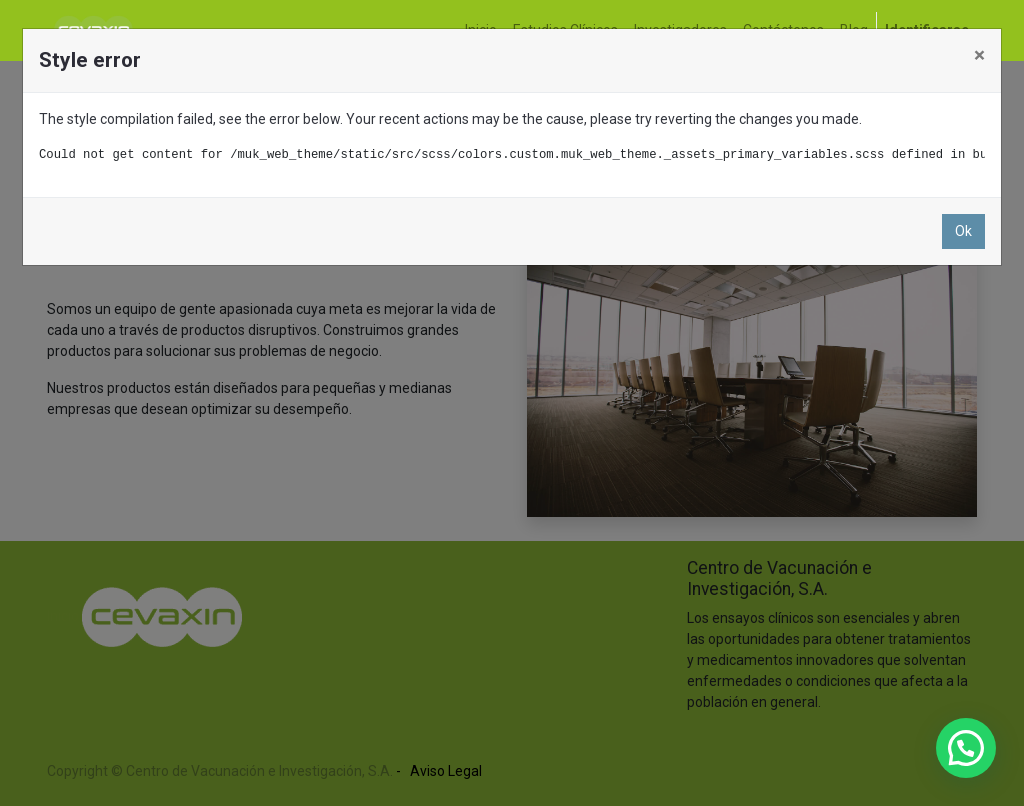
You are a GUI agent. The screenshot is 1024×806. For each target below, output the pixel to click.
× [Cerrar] (979, 55)
